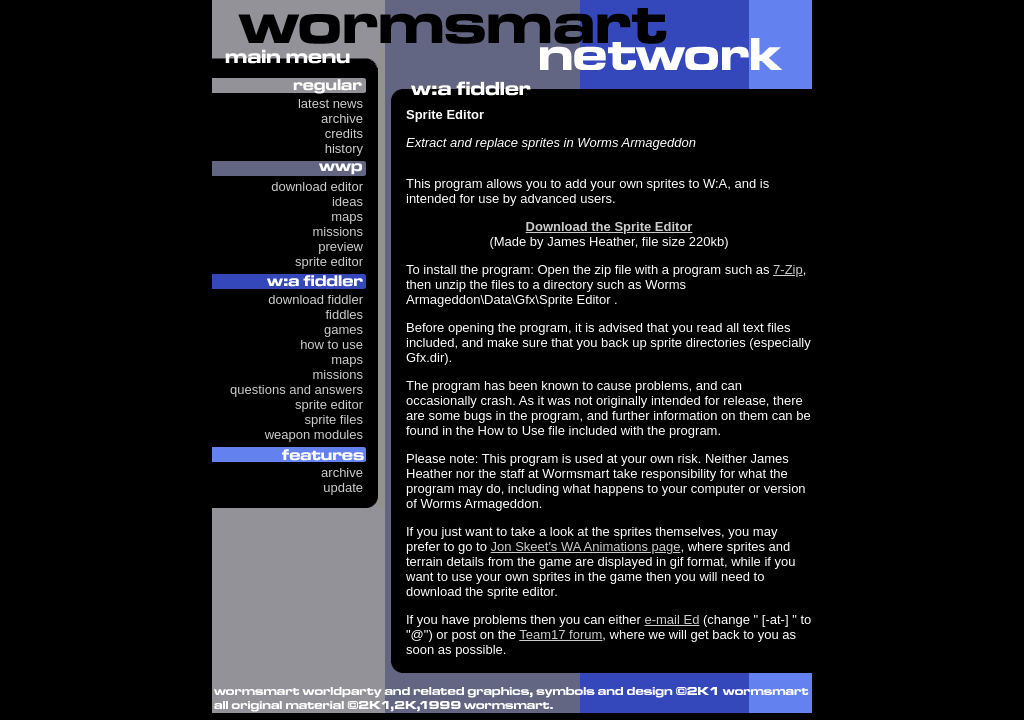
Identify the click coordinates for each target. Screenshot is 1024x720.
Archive (342, 118)
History (344, 148)
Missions (337, 231)
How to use (331, 344)
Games (343, 329)
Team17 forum (560, 634)
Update (343, 487)
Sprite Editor (329, 261)
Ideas (347, 201)
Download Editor (317, 186)
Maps (347, 216)
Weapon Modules (314, 434)
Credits (344, 133)
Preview (340, 246)
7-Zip (788, 269)
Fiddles (344, 314)
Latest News (330, 103)
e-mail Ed (671, 619)
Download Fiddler (315, 299)
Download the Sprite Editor (609, 226)
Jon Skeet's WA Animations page (586, 546)
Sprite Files (333, 419)
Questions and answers (296, 389)
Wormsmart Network (512, 44)
